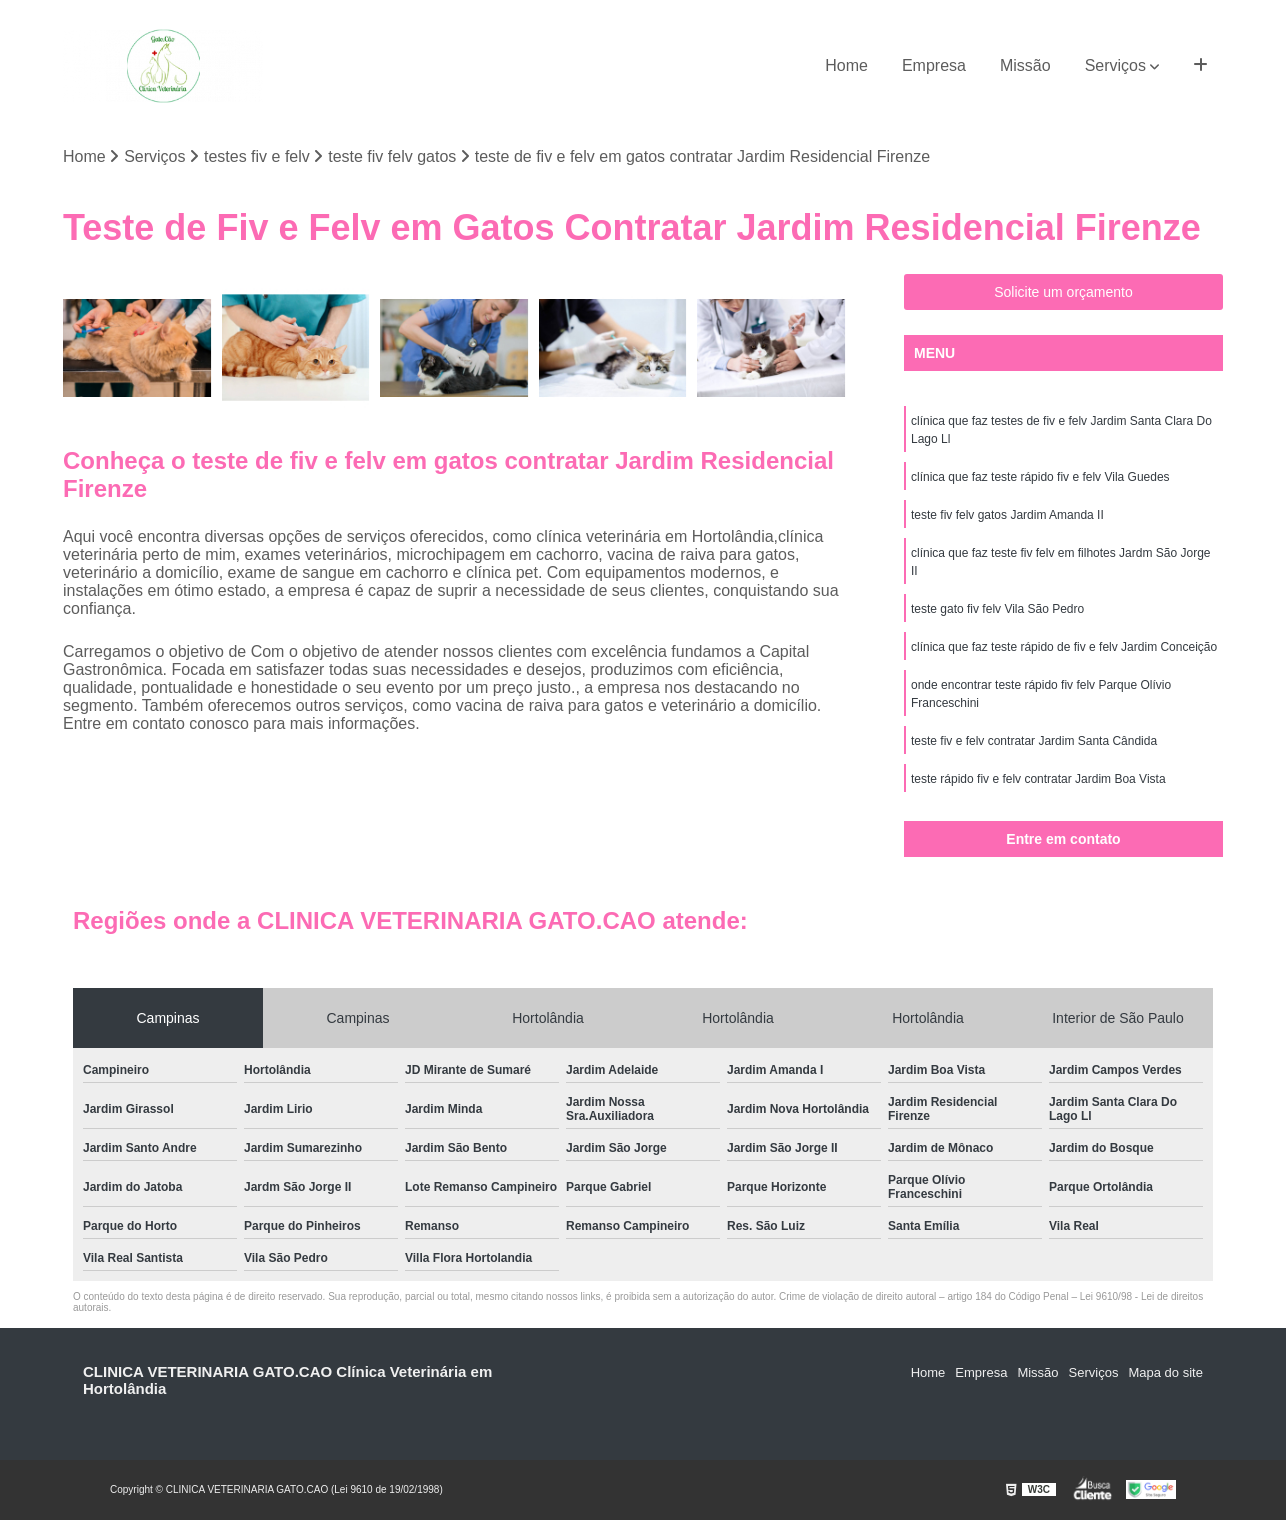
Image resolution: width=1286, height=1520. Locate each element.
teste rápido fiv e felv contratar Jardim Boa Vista (1038, 779)
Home (846, 65)
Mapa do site (1165, 1372)
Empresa (934, 65)
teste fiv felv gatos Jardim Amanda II (1007, 515)
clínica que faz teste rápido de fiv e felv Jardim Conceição (1064, 647)
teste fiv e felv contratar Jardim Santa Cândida (1034, 741)
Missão (1025, 65)
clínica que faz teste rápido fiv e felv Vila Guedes (1040, 477)
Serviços (1115, 65)
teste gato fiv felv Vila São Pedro (997, 609)
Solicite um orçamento (1063, 292)
